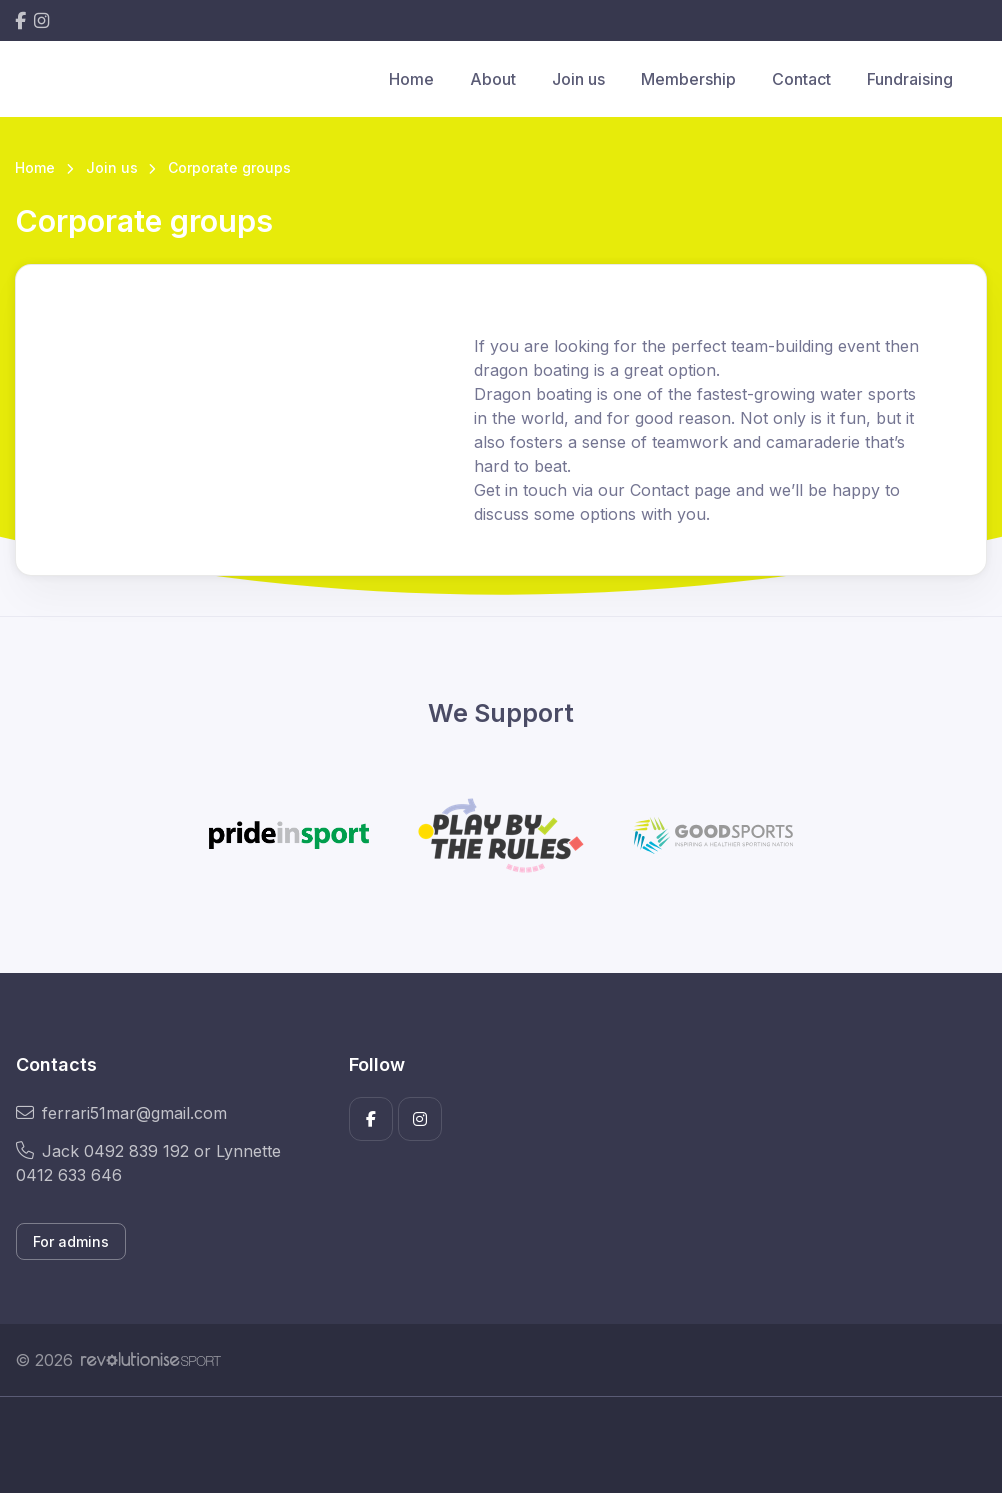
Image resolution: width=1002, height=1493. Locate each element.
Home (411, 79)
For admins (71, 1241)
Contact (801, 79)
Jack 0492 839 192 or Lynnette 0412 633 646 (148, 1163)
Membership (688, 79)
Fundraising (910, 79)
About (493, 79)
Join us (578, 79)
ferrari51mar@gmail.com (121, 1113)
